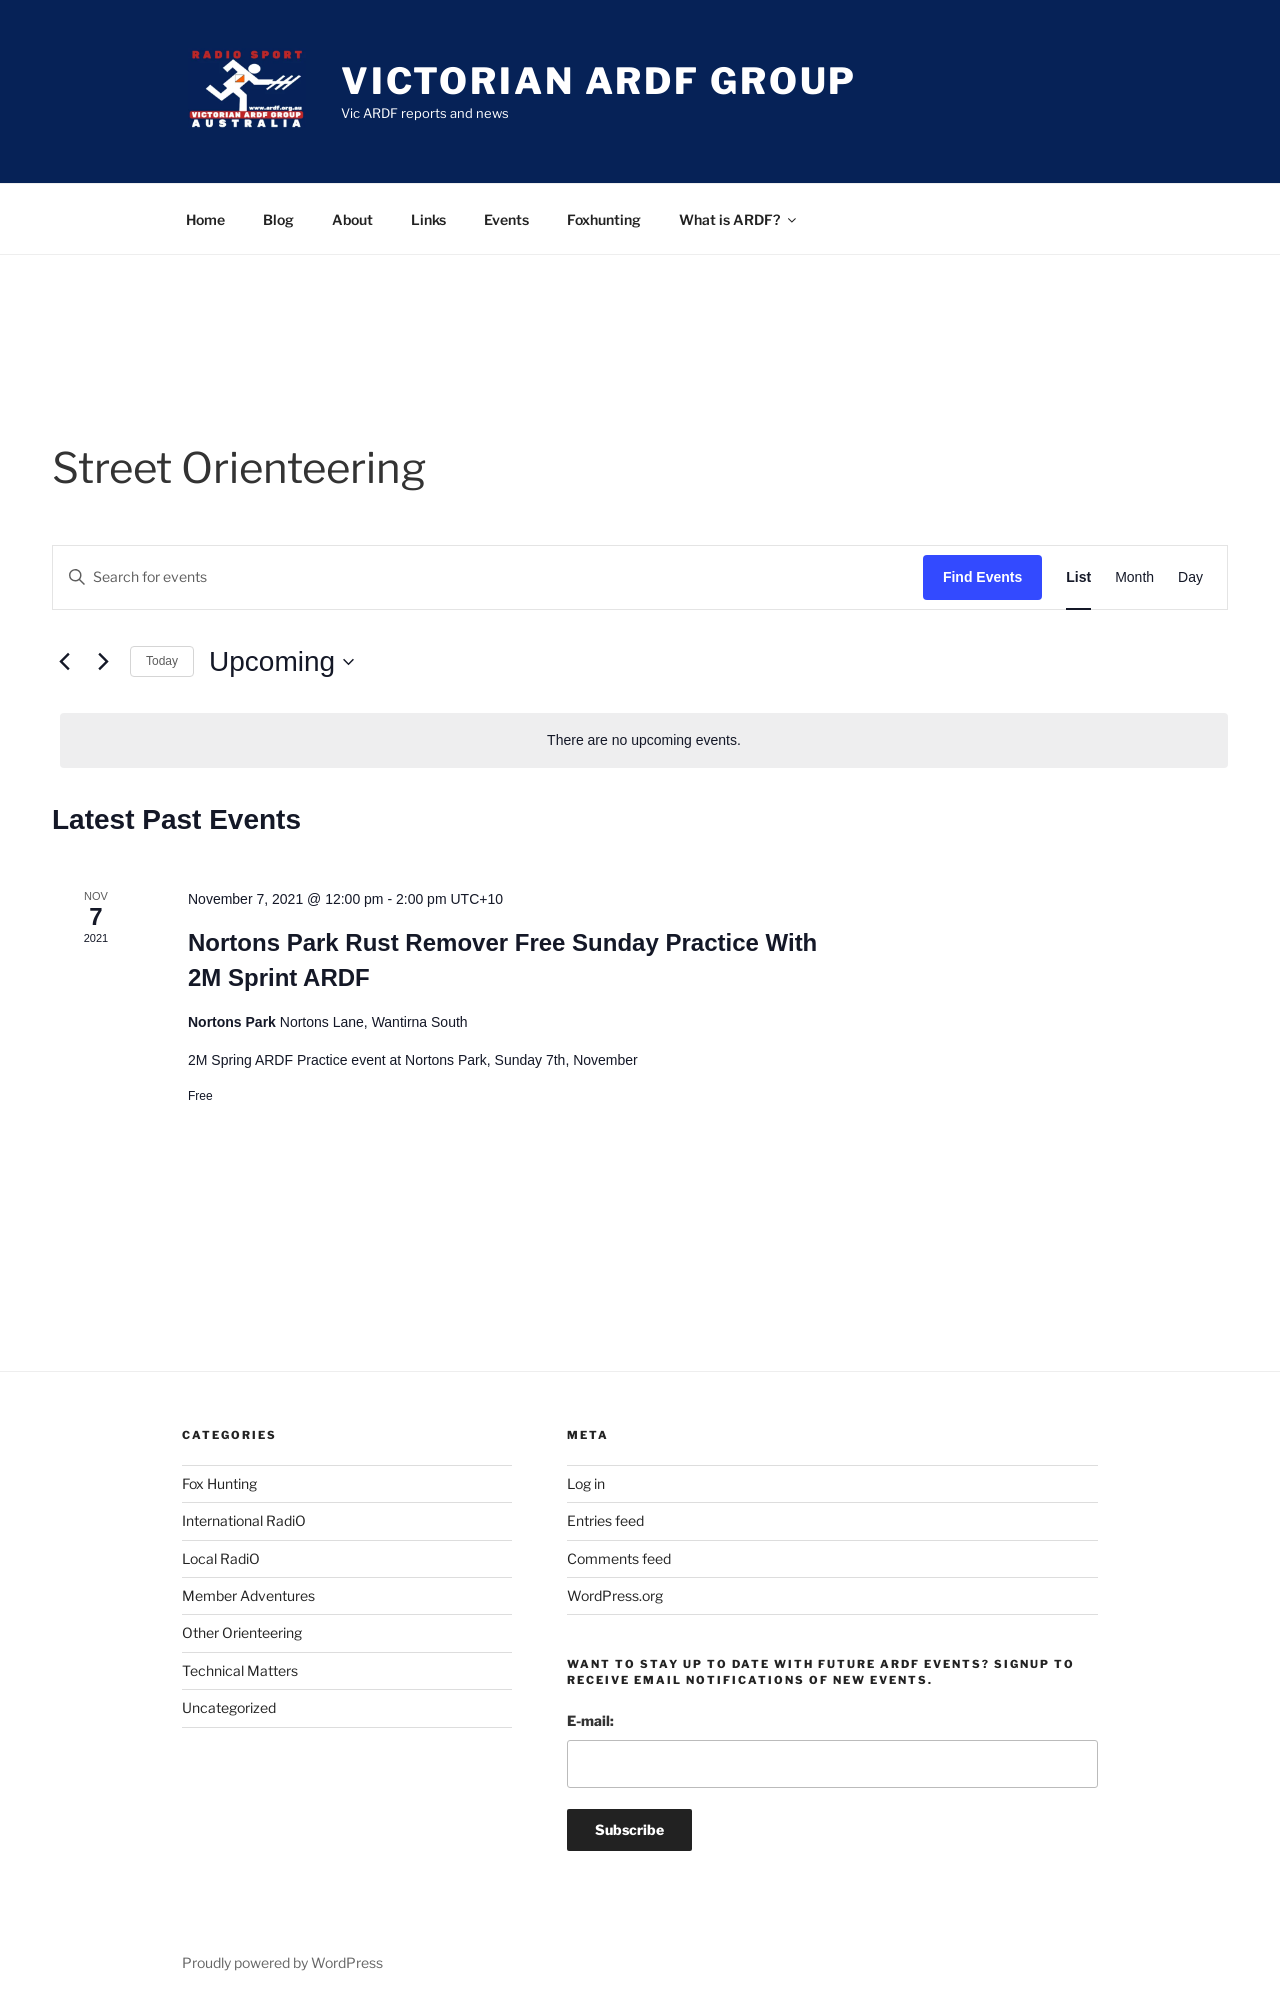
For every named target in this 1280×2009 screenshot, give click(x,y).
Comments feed (619, 1558)
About (352, 219)
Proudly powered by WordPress (282, 1962)
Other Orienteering (242, 1632)
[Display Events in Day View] (1190, 577)
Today (162, 661)
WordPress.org (615, 1595)
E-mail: (590, 1720)
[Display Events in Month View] (1134, 577)
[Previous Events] (64, 662)
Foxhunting (604, 219)
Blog (278, 219)
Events (506, 219)
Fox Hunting (219, 1483)
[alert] (644, 740)
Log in (586, 1483)
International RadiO (244, 1520)
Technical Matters (240, 1670)
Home (205, 219)
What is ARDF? (739, 219)
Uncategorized (229, 1707)
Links (428, 219)
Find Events (982, 577)
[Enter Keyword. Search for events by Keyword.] (488, 577)
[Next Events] (103, 662)
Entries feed (605, 1520)
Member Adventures (248, 1595)
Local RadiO (221, 1558)
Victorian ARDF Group (599, 81)
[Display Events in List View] (1078, 577)
